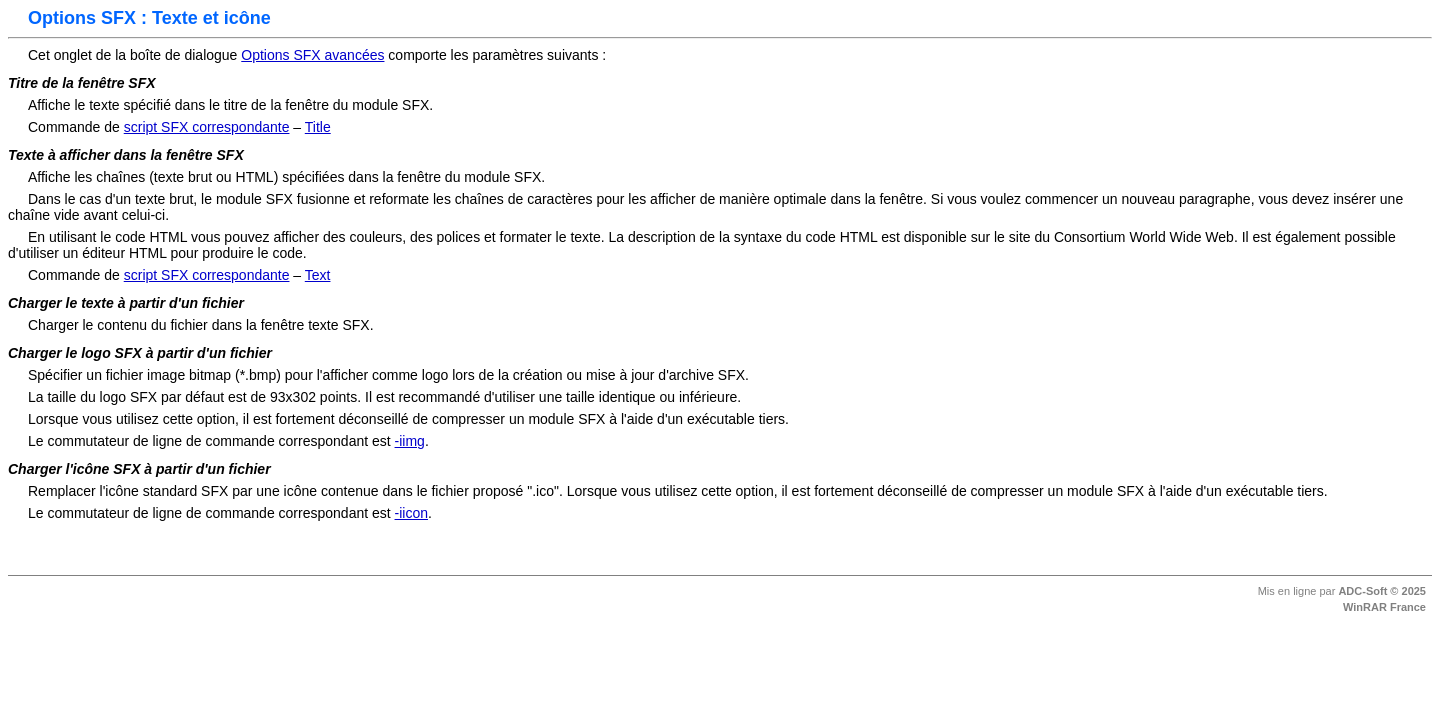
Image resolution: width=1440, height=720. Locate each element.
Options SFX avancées (312, 55)
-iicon (411, 513)
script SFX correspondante (207, 127)
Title (318, 127)
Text (318, 275)
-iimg (410, 441)
